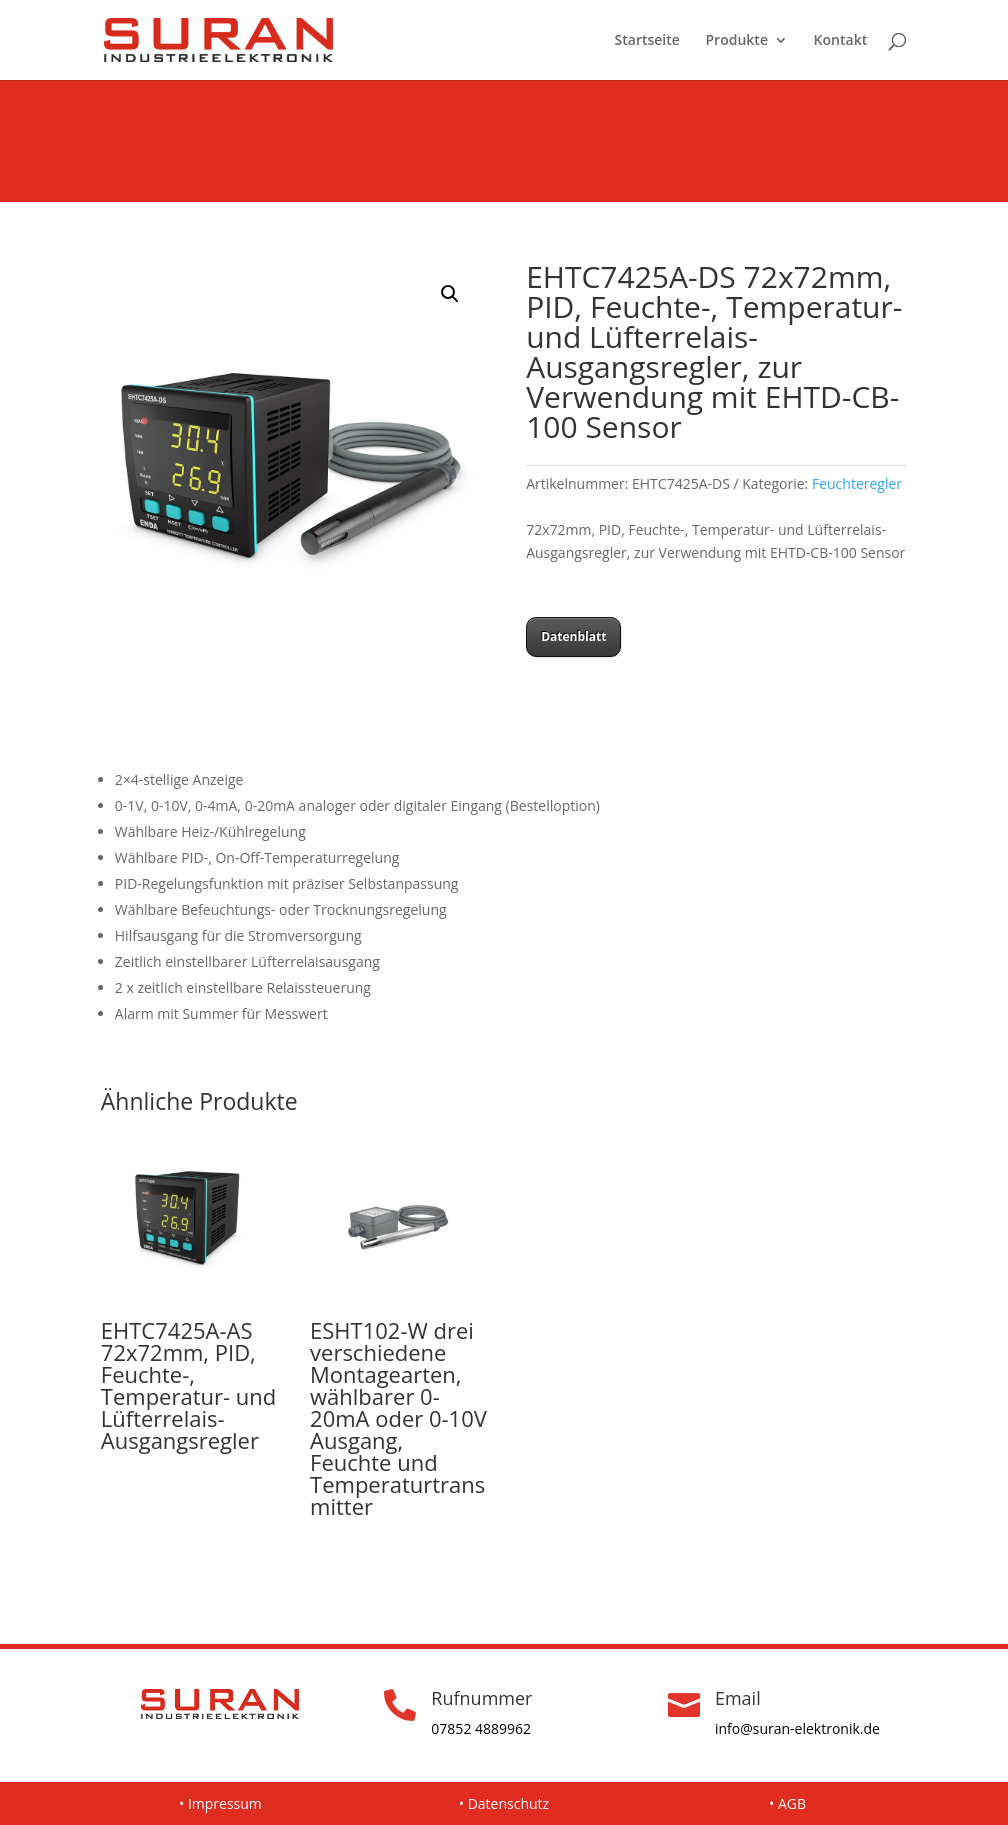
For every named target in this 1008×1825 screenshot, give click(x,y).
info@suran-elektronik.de (797, 1728)
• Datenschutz (504, 1803)
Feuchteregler (857, 483)
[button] (450, 294)
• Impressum (220, 1803)
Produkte (737, 41)
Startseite (647, 41)
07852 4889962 (481, 1728)
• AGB (787, 1803)
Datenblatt (573, 636)
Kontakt (841, 41)
